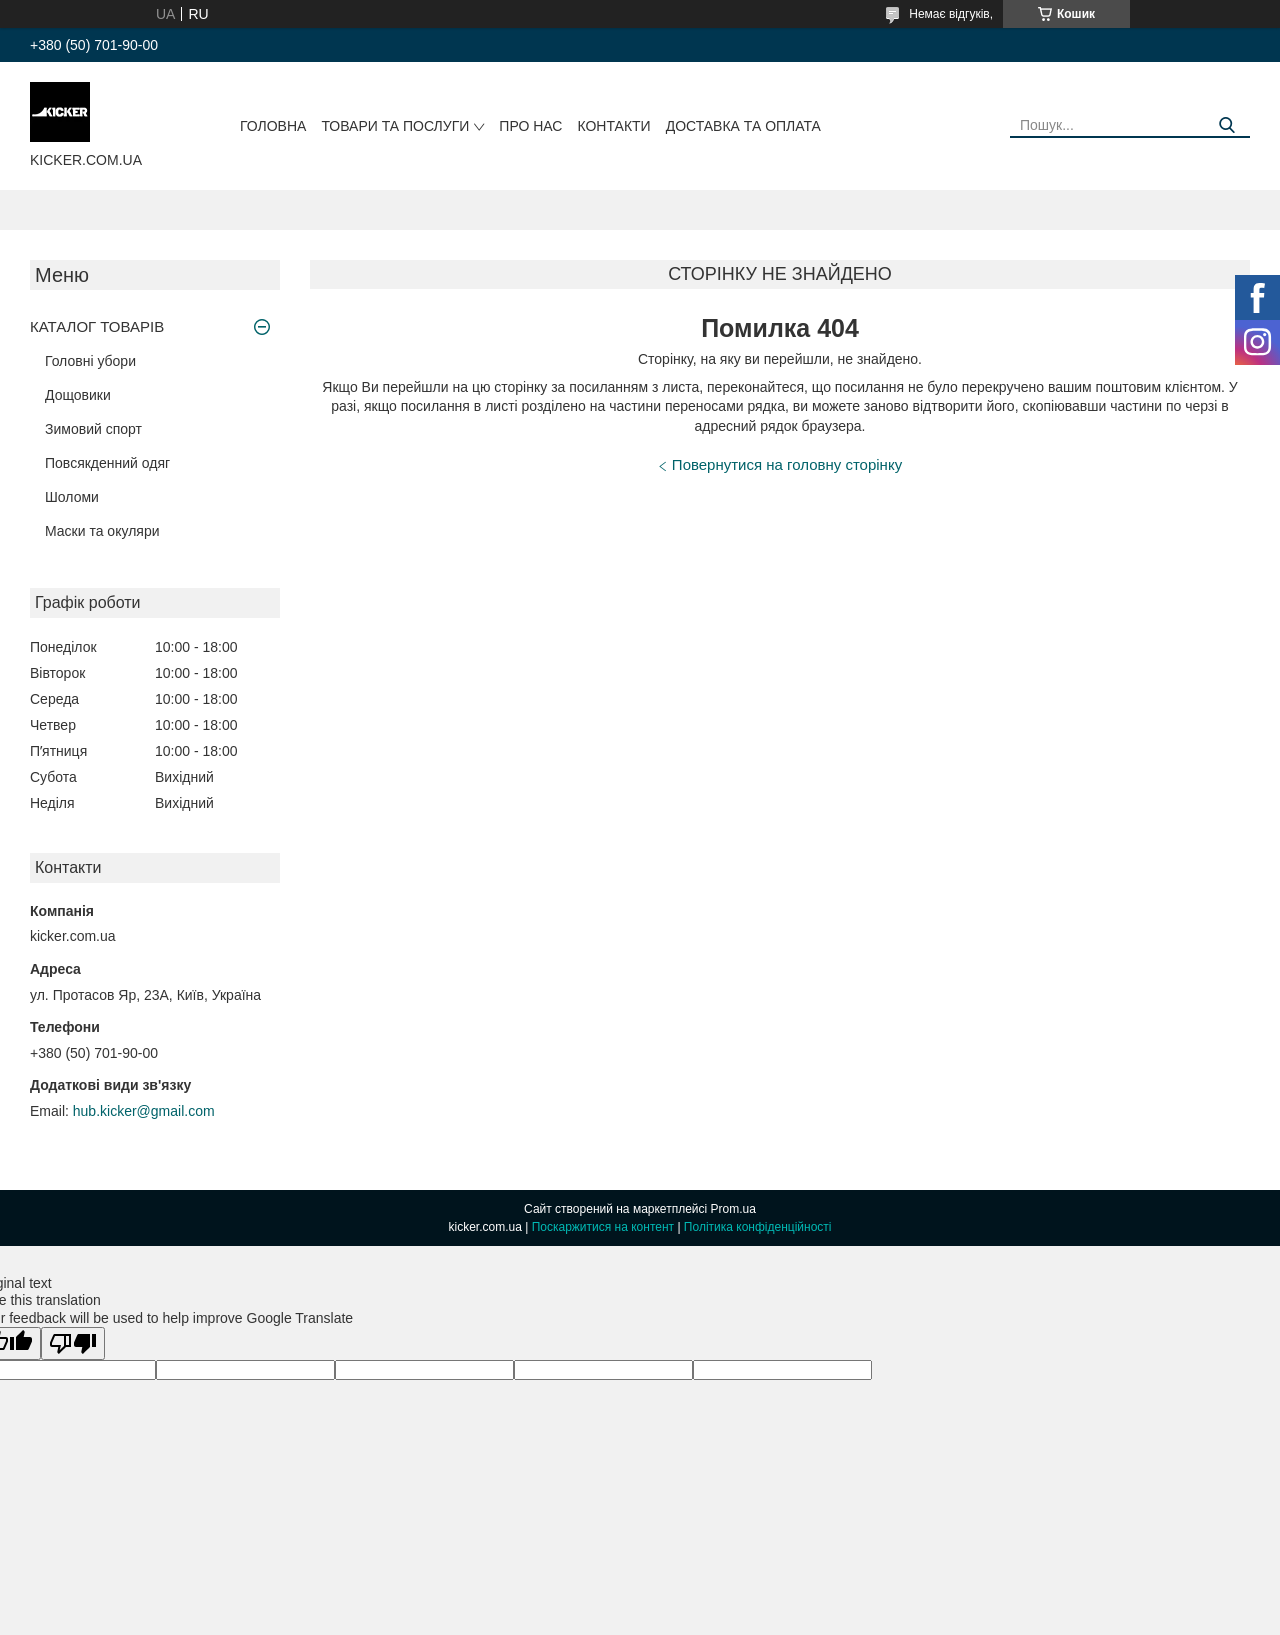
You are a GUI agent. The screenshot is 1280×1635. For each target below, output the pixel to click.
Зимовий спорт (93, 429)
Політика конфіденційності (758, 1227)
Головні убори (90, 361)
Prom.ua (733, 1209)
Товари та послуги (395, 126)
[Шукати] (1227, 125)
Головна (273, 126)
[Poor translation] (73, 1343)
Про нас (530, 126)
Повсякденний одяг (107, 463)
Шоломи (72, 497)
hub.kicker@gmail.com (144, 1111)
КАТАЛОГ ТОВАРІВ (97, 326)
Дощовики (78, 395)
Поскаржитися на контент (603, 1227)
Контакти (613, 126)
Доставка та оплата (743, 126)
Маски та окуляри (102, 531)
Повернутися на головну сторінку (787, 464)
